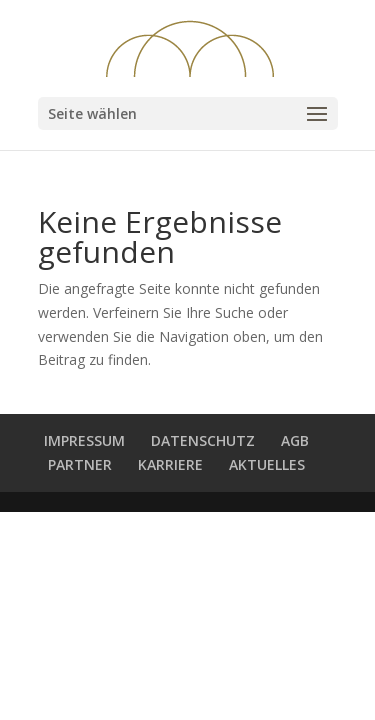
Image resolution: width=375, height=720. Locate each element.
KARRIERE (170, 464)
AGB (295, 440)
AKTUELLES (267, 464)
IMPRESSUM (84, 440)
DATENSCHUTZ (203, 440)
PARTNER (80, 464)
